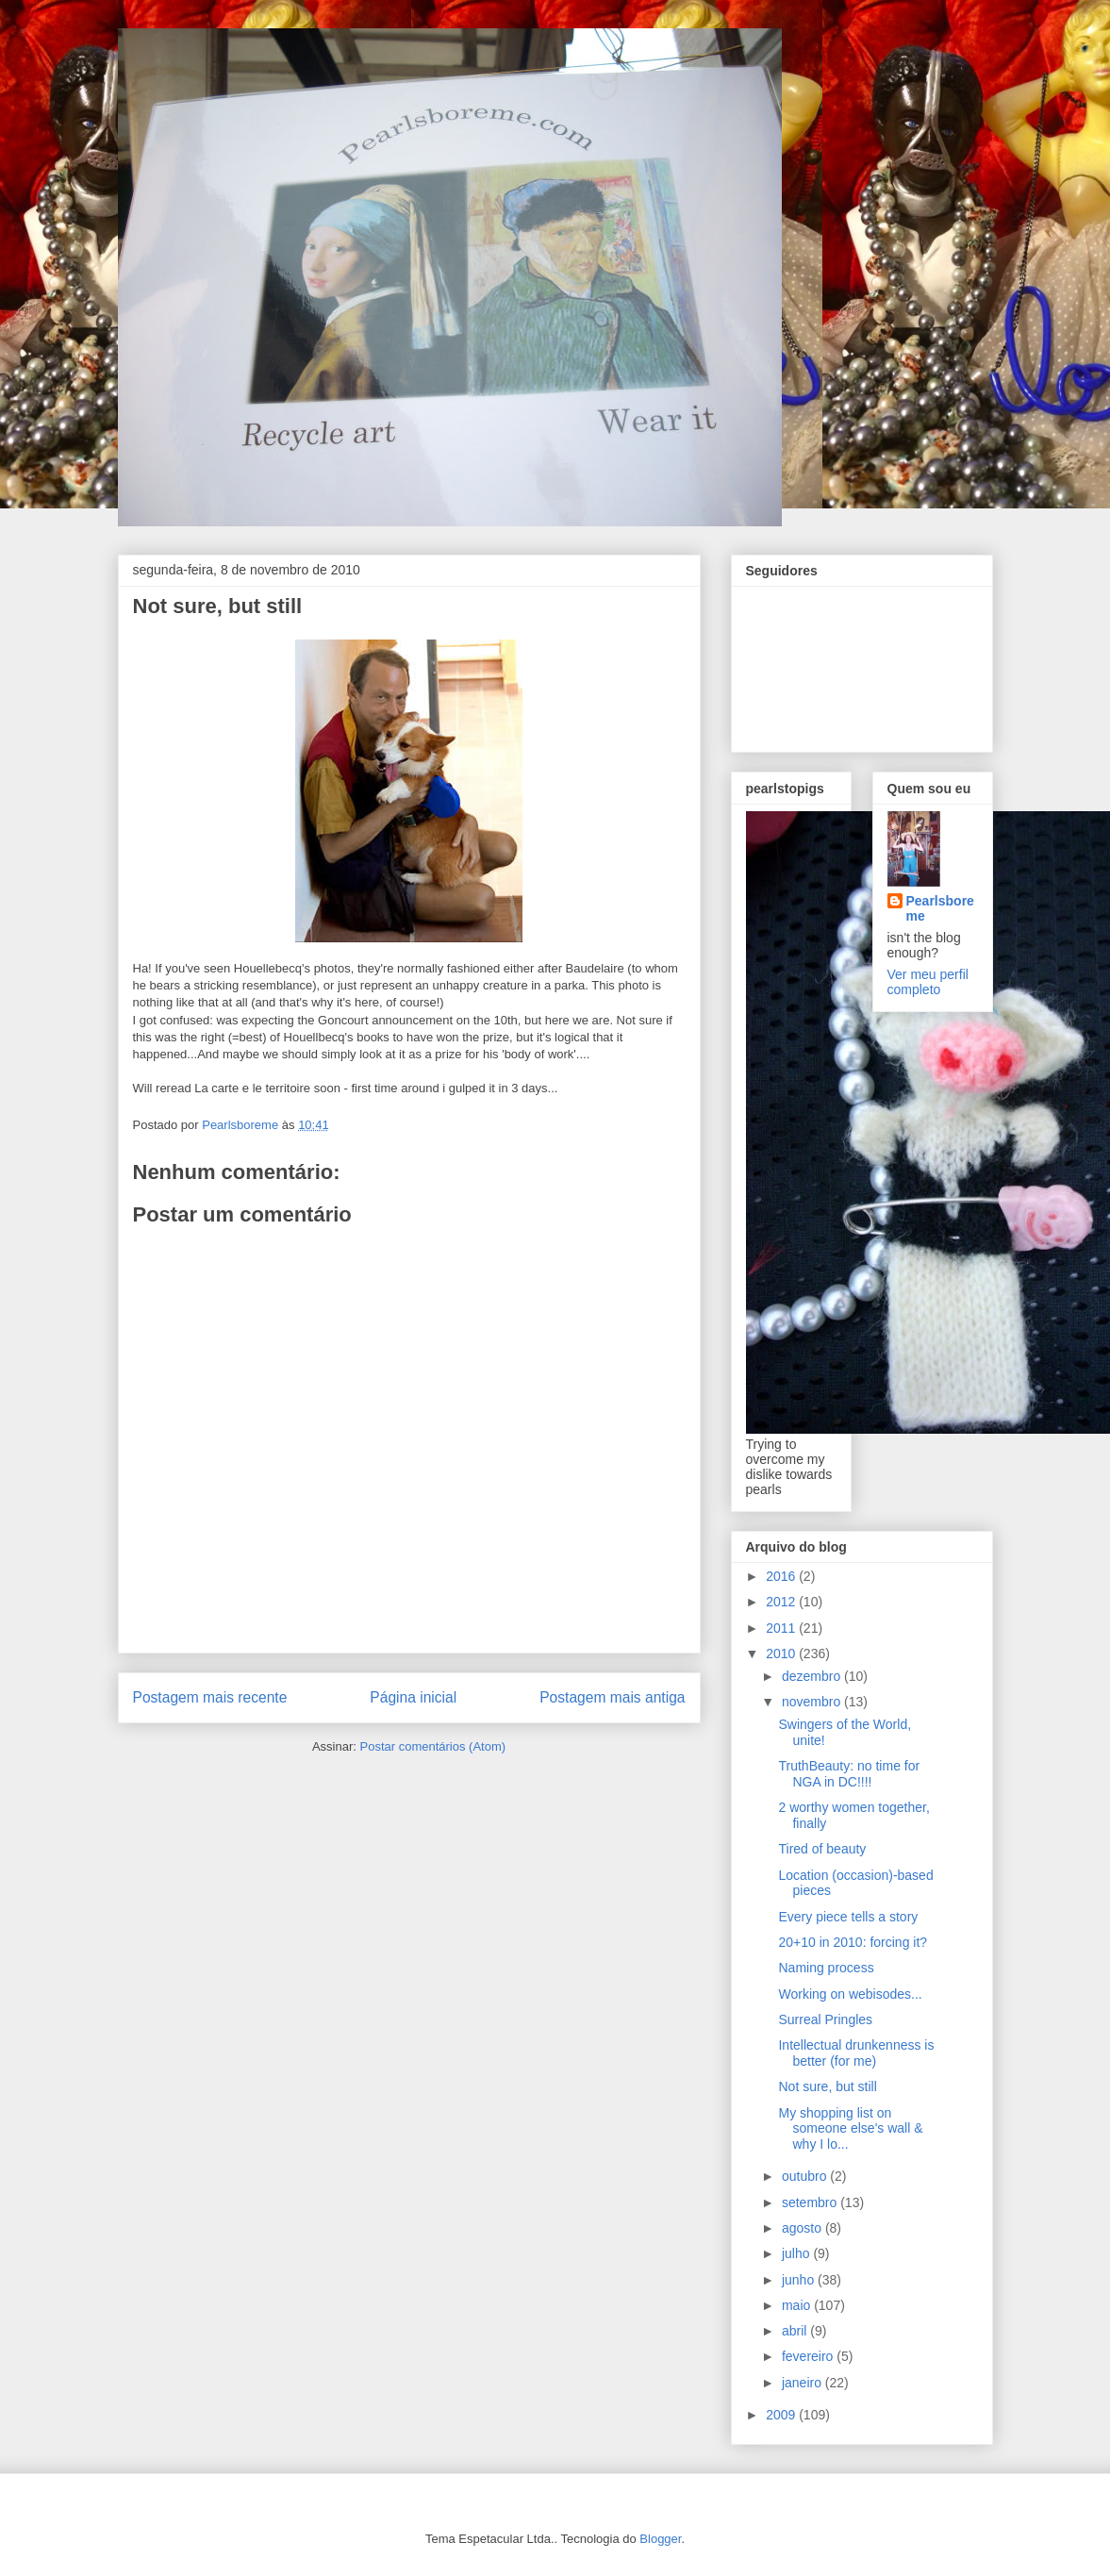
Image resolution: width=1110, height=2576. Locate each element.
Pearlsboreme (940, 908)
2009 (782, 2414)
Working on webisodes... (849, 1994)
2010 (782, 1653)
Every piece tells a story (848, 1916)
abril (796, 2330)
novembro (813, 1701)
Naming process (825, 1967)
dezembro (813, 1676)
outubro (806, 2176)
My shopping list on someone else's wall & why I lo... (850, 2128)
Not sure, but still (827, 2086)
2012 (782, 1601)
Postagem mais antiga (612, 1697)
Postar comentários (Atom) (432, 1746)
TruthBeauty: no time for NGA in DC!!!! (848, 1773)
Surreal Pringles (825, 2019)
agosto (803, 2227)
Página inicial (413, 1697)
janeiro (803, 2382)
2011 (782, 1628)
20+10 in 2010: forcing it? (852, 1942)
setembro (811, 2202)
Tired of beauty (822, 1848)
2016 (782, 1576)
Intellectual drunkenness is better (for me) (856, 2053)
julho (797, 2253)
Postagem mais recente (210, 1697)
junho (800, 2279)
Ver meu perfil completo (928, 982)
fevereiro (809, 2356)
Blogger (660, 2539)
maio (798, 2305)
